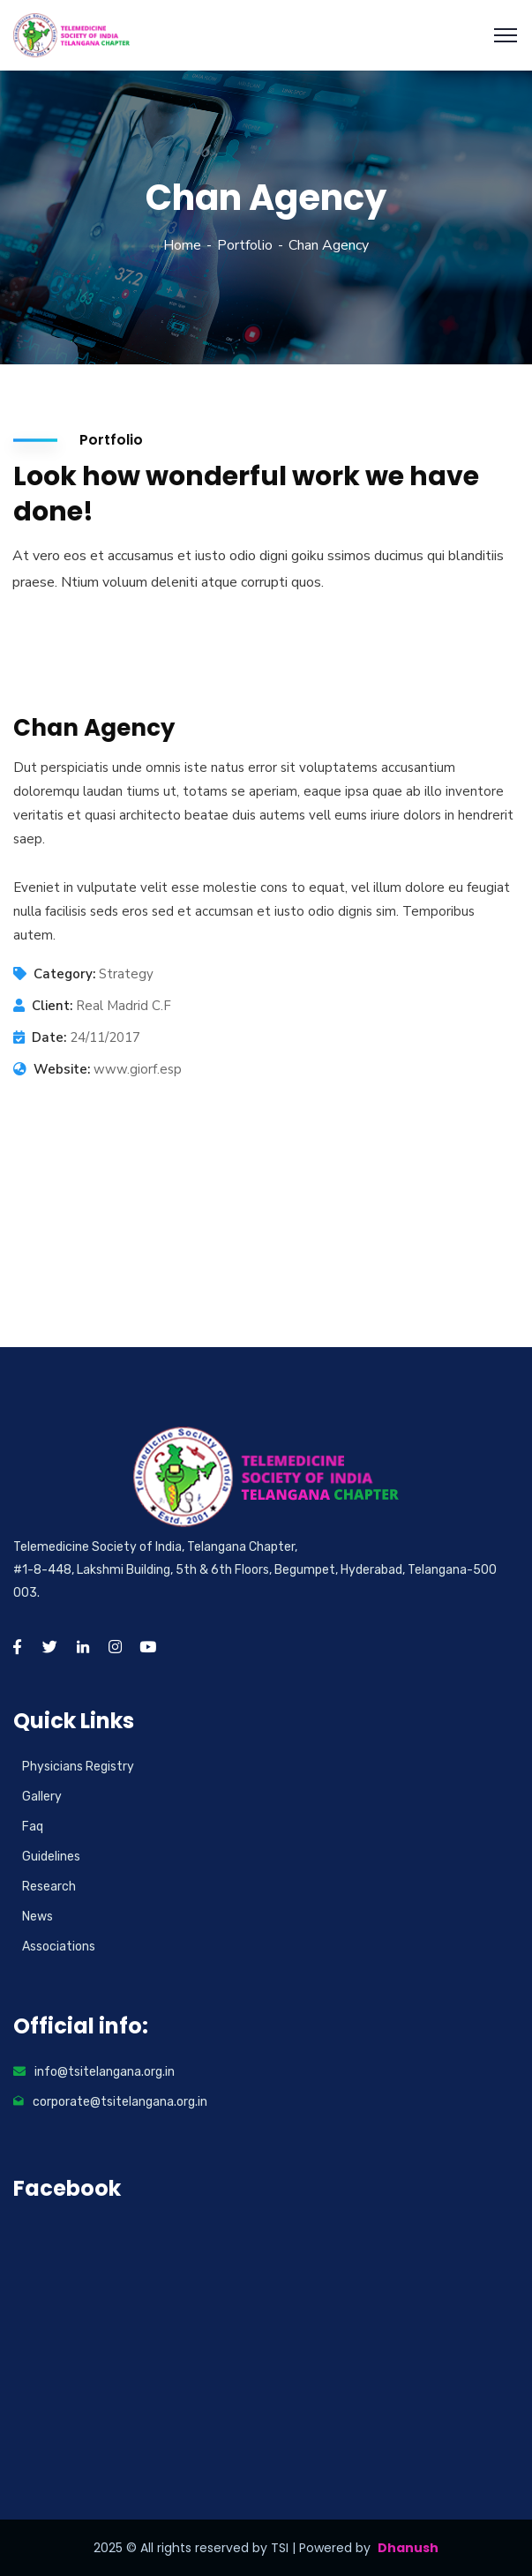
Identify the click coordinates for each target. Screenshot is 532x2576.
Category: (64, 974)
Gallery (42, 1796)
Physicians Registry (78, 1766)
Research (49, 1886)
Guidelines (51, 1856)
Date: (49, 1037)
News (37, 1916)
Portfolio (245, 245)
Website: (62, 1069)
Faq (32, 1826)
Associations (58, 1946)
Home (182, 245)
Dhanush (408, 2548)
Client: (52, 1006)
